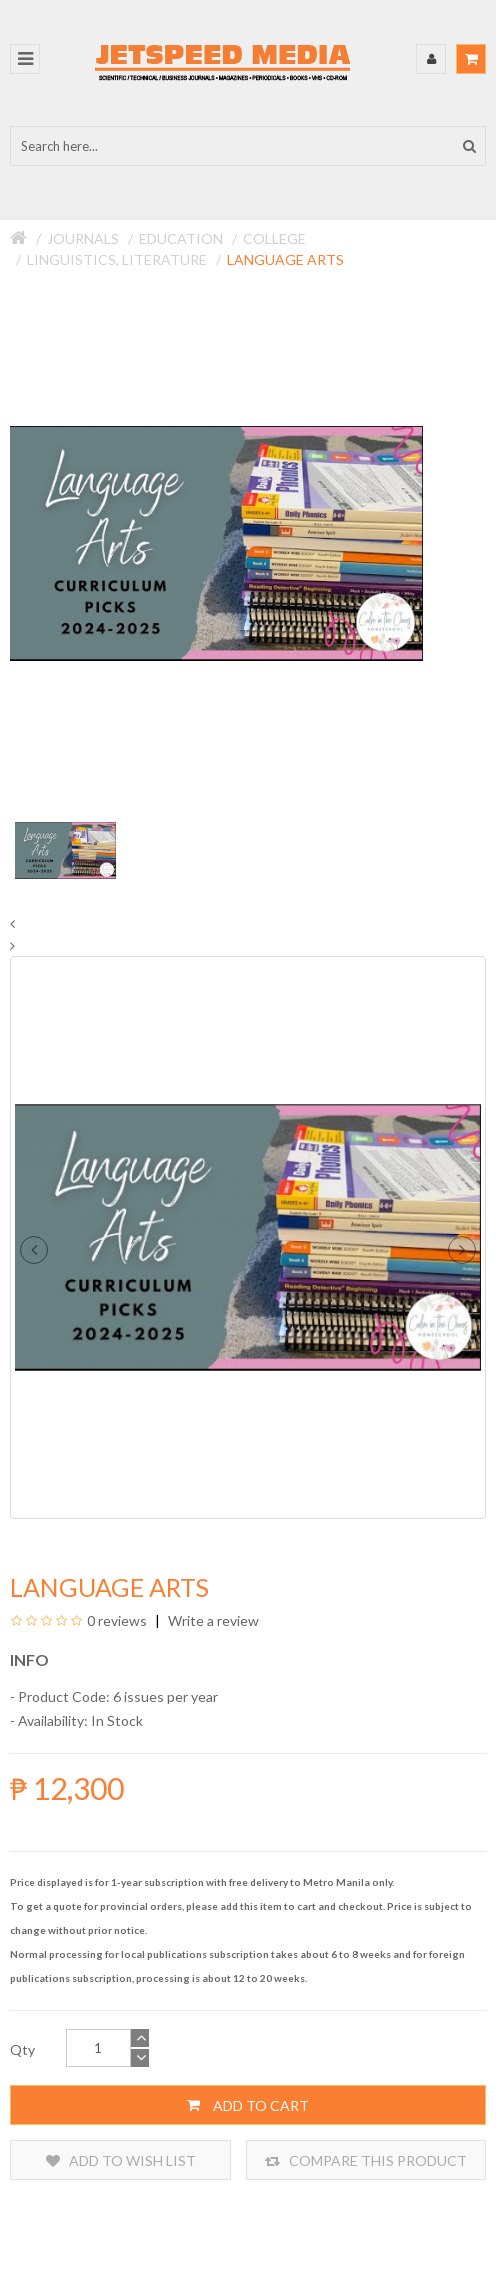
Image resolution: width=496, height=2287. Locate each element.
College (274, 238)
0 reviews (117, 1620)
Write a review (212, 1620)
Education (181, 238)
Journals (83, 238)
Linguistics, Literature (117, 259)
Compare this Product (366, 2160)
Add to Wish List (121, 2160)
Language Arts (285, 259)
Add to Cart (248, 2105)
